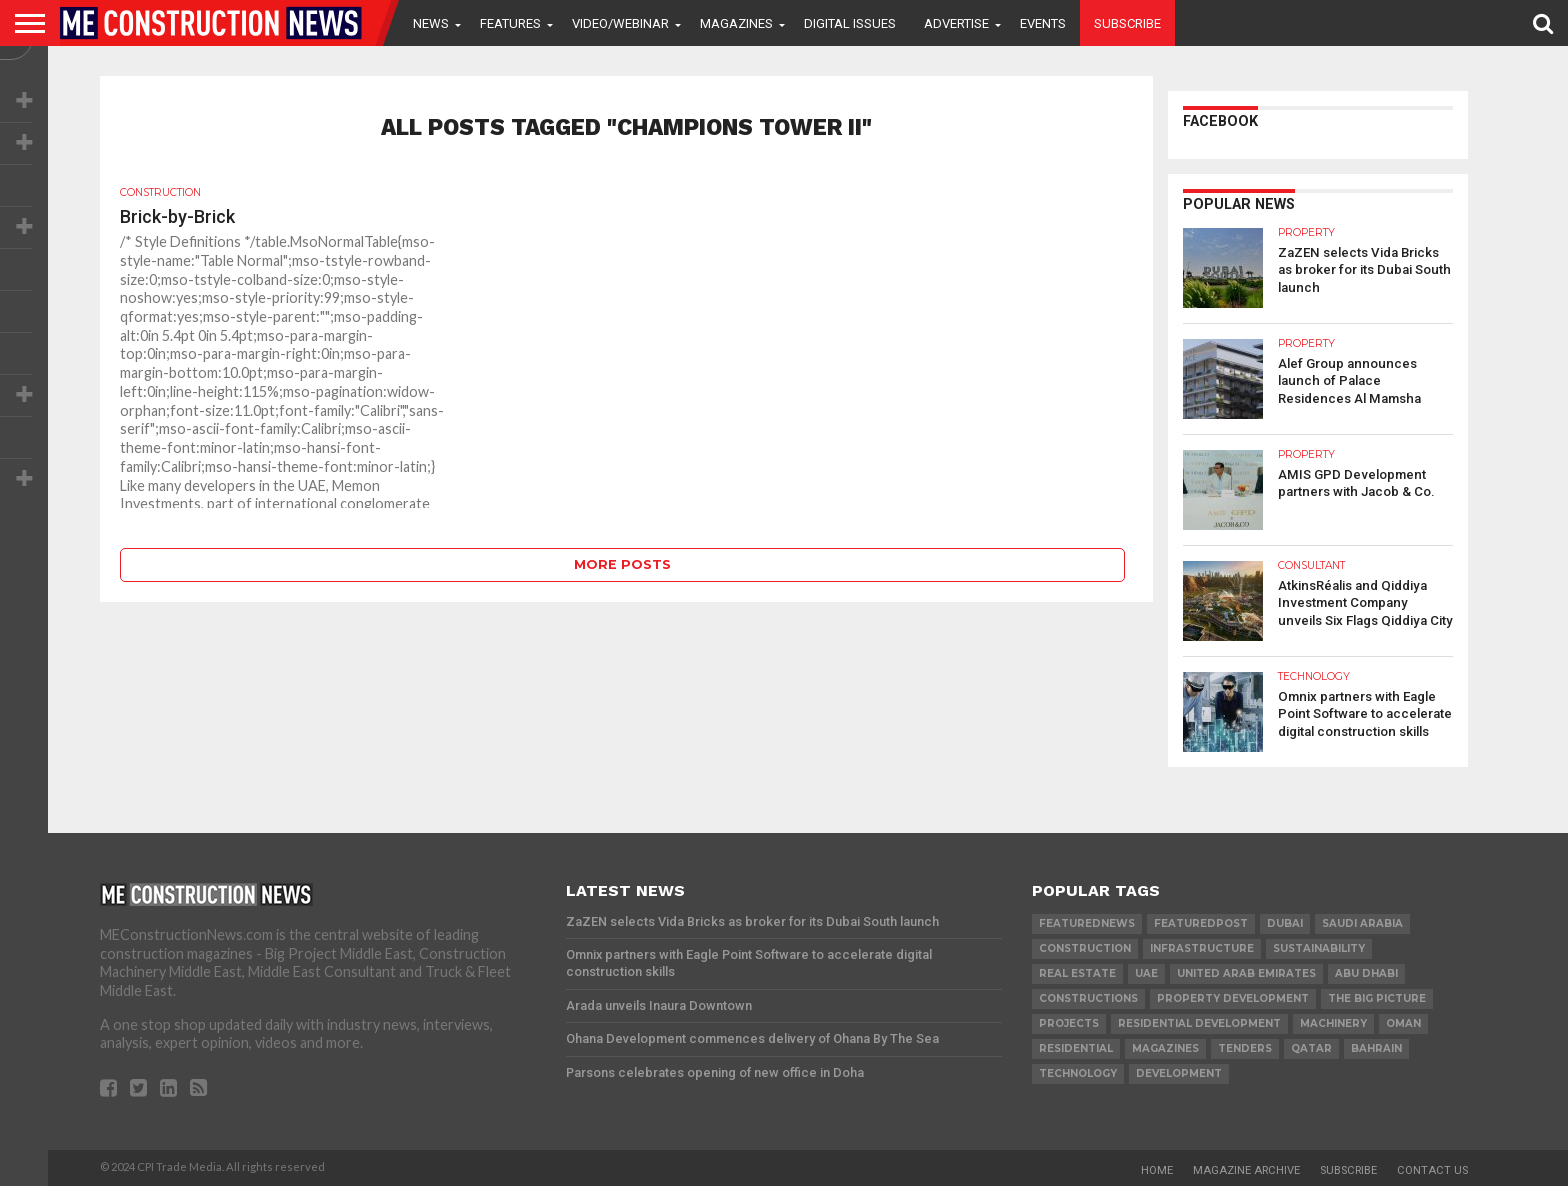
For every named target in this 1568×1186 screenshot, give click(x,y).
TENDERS (1245, 1048)
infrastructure (1202, 948)
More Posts (622, 564)
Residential (1076, 1048)
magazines (1165, 1048)
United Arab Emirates (1246, 973)
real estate (1077, 973)
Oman (1403, 1023)
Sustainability (1319, 948)
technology (1078, 1073)
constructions (1088, 998)
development (1179, 1073)
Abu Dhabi (1366, 973)
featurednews (1087, 923)
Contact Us (1432, 1170)
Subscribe (1127, 23)
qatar (1311, 1048)
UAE (1146, 973)
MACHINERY (1333, 1023)
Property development (1233, 998)
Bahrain (1376, 1048)
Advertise (956, 23)
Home (1157, 1170)
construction (1085, 948)
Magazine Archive (1246, 1170)
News (431, 23)
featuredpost (1201, 923)
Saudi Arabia (1362, 923)
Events (1043, 23)
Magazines (736, 23)
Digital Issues (850, 23)
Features (510, 23)
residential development (1199, 1023)
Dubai (1285, 923)
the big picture (1377, 998)
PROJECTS (1069, 1023)
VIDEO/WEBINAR (620, 23)
